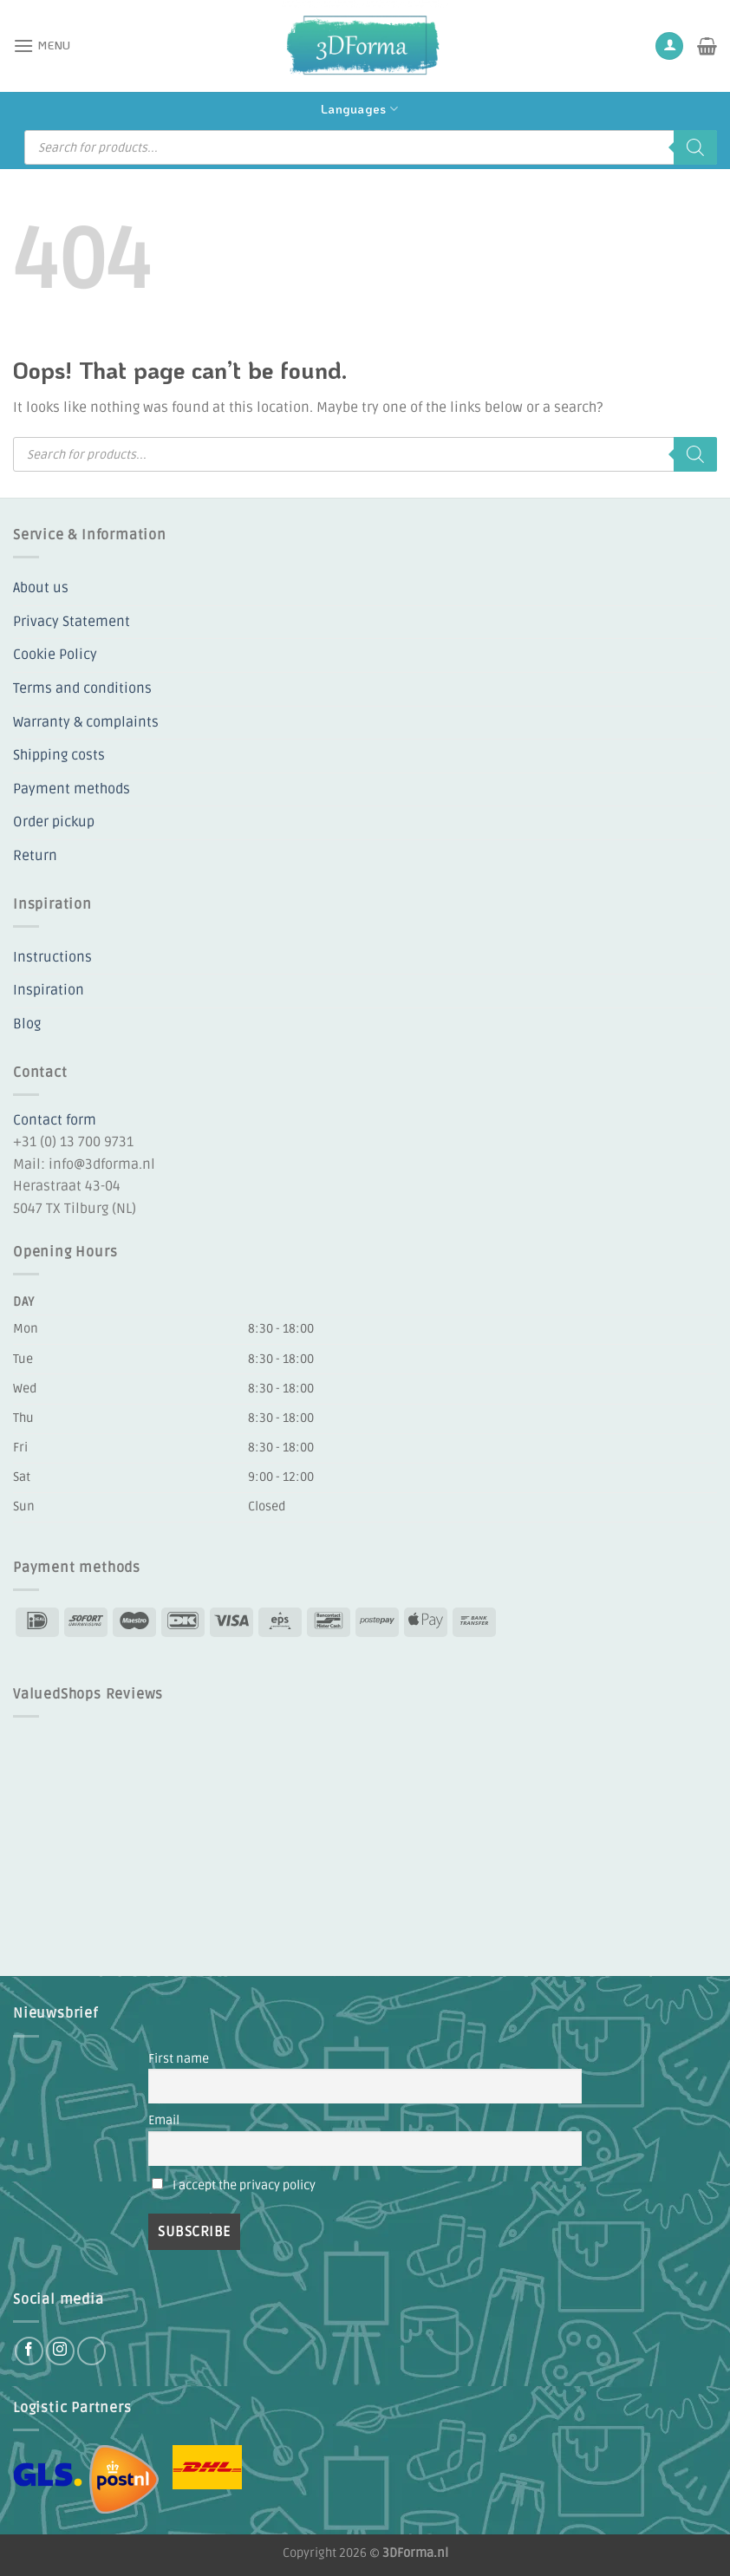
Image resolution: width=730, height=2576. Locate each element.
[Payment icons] (256, 1620)
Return (35, 855)
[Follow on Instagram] (60, 2351)
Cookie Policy (55, 654)
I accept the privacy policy (244, 2185)
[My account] (669, 46)
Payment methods (71, 789)
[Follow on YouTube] (91, 2351)
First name (178, 2058)
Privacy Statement (71, 621)
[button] (42, 45)
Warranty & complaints (86, 722)
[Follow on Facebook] (29, 2351)
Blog (27, 1024)
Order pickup (54, 822)
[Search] (695, 147)
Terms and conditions (82, 688)
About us (40, 588)
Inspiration (48, 990)
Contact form (54, 1120)
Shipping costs (59, 755)
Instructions (52, 957)
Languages (359, 109)
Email (163, 2120)
